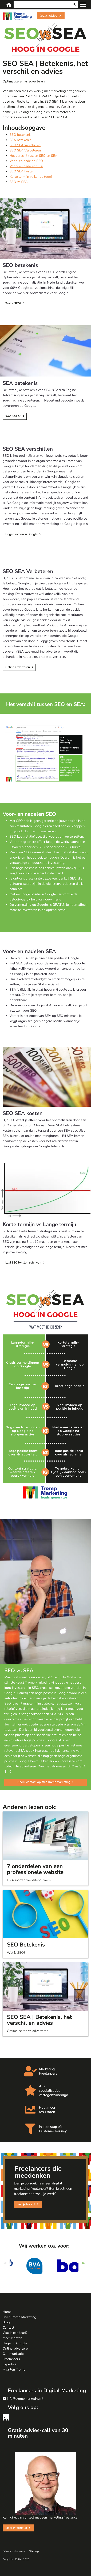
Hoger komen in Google (21, 534)
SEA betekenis (20, 140)
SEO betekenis (20, 134)
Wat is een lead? (15, 2333)
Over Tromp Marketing (19, 2317)
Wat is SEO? (13, 303)
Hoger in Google (15, 2343)
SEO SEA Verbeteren (25, 150)
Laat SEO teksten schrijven (23, 1262)
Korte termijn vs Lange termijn (32, 176)
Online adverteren (17, 667)
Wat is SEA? (13, 416)
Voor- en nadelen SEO (26, 161)
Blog (6, 2322)
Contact (8, 2327)
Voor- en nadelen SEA (26, 166)
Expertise (9, 2364)
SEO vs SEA (19, 182)
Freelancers (11, 2359)
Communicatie (13, 2353)
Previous (4, 2263)
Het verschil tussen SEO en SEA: (34, 155)
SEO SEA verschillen (25, 145)
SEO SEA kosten (22, 171)
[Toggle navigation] (83, 5)
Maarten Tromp (14, 2369)
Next (83, 2263)
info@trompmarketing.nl (25, 2398)
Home (7, 2312)
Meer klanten (12, 2338)
